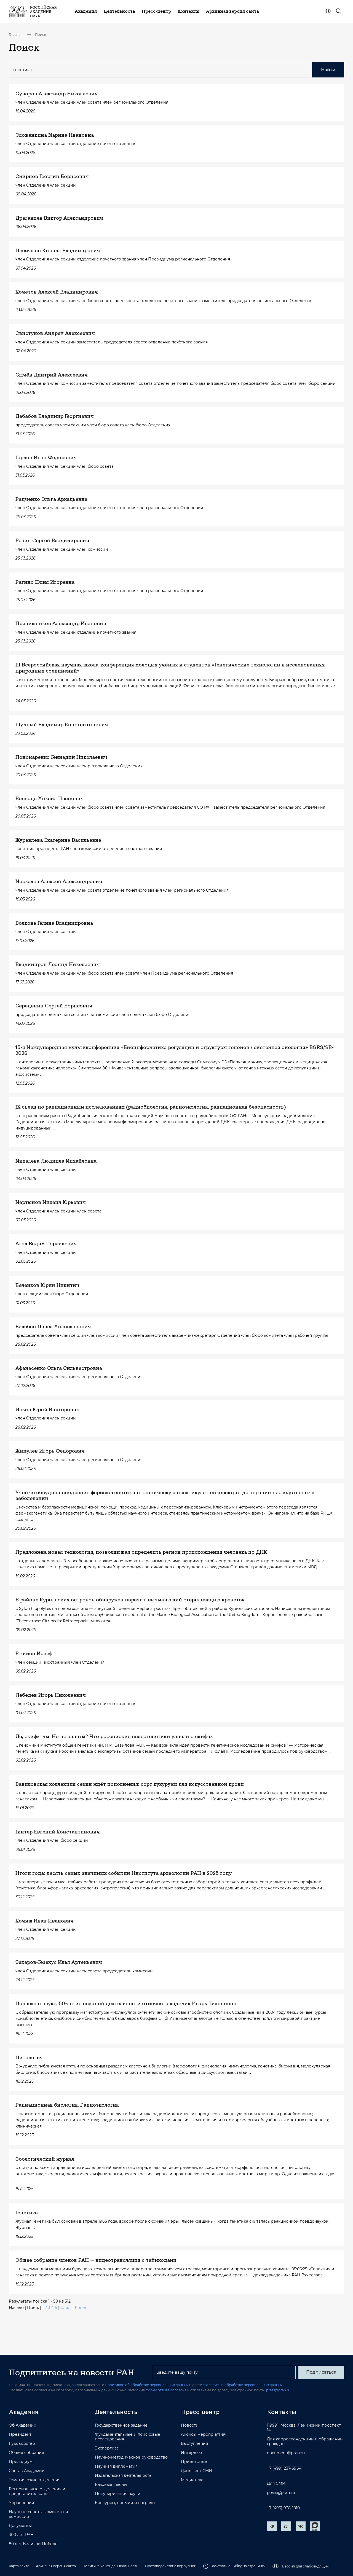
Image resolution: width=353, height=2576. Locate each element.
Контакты (281, 2412)
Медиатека (192, 2480)
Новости (190, 2425)
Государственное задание (121, 2425)
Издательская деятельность (123, 2475)
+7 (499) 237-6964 (284, 2468)
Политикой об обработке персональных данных (146, 2385)
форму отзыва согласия (166, 2390)
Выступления (194, 2443)
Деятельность (116, 2412)
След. (65, 2307)
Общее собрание (26, 2452)
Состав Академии (27, 2471)
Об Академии (22, 2425)
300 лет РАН (21, 2534)
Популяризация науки (117, 2493)
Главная (15, 35)
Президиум (21, 2461)
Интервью (191, 2452)
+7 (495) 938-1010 (283, 2508)
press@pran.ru (278, 2390)
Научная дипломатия (116, 2466)
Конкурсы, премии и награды (125, 2502)
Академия (23, 2412)
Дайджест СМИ (196, 2471)
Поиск (40, 35)
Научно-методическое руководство (131, 2457)
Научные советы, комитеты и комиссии (38, 2514)
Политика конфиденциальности (110, 2566)
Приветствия (194, 2461)
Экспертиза (107, 2448)
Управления (21, 2502)
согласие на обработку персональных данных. (243, 2385)
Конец (81, 2307)
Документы (20, 2525)
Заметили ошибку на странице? (234, 2566)
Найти (328, 69)
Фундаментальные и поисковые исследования (127, 2436)
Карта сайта (19, 2566)
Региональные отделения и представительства (37, 2491)
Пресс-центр (200, 2412)
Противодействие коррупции (170, 2566)
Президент (20, 2434)
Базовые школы (111, 2484)
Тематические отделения (34, 2480)
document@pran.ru (286, 2453)
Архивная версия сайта (56, 2566)
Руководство (22, 2443)
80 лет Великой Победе (33, 2544)
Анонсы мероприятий (203, 2434)
